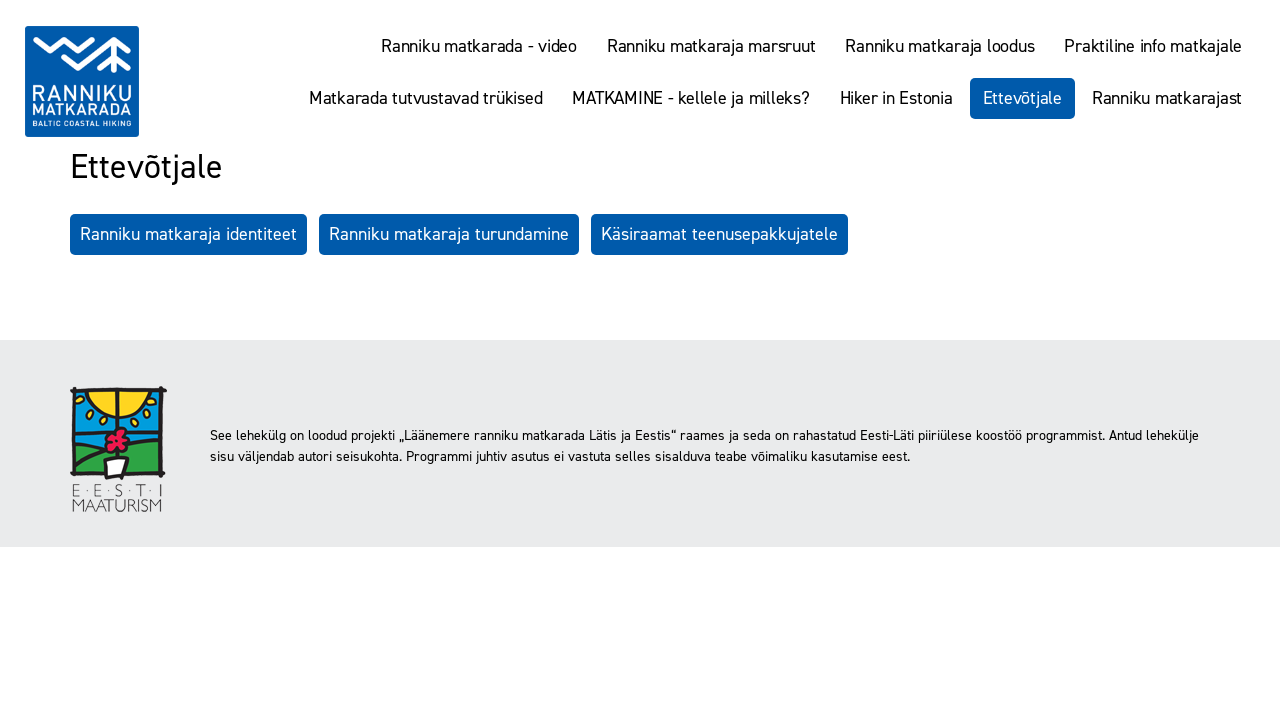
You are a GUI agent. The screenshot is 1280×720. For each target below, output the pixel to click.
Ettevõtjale (1022, 98)
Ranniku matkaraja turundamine (449, 234)
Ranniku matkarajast (1167, 98)
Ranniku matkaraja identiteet (188, 234)
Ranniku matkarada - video (479, 46)
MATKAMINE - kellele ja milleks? (690, 98)
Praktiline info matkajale (1153, 46)
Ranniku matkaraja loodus (939, 46)
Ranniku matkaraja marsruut (711, 46)
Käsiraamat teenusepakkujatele (719, 234)
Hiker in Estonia (896, 98)
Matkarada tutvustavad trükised (426, 98)
